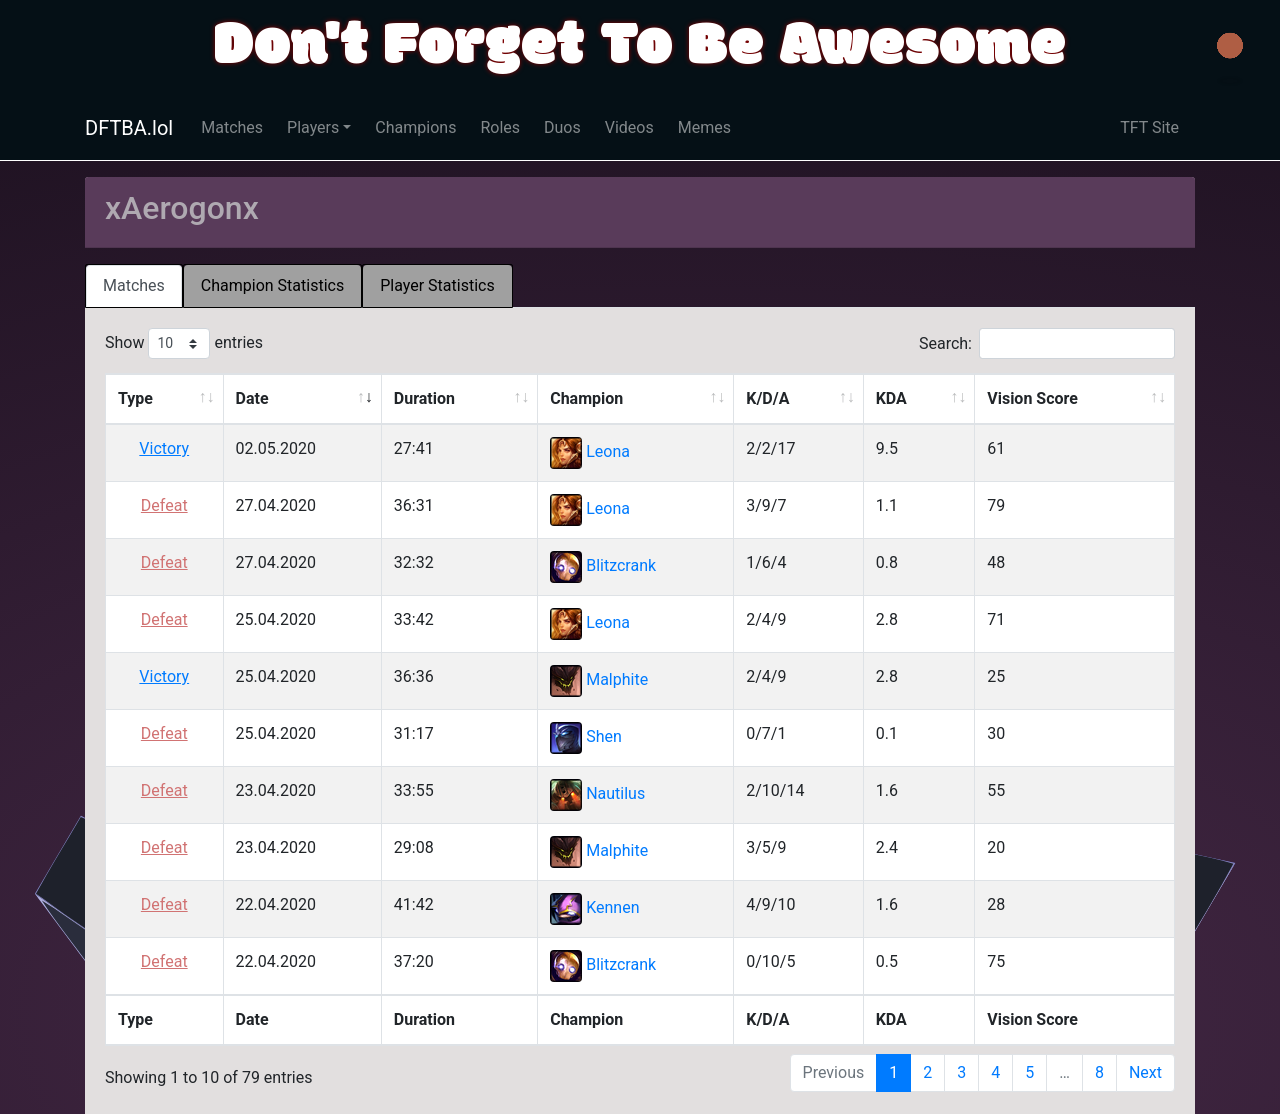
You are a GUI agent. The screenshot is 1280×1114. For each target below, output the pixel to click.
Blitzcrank (621, 566)
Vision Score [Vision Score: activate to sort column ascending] (1032, 398)
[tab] (134, 286)
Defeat (164, 505)
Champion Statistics (272, 285)
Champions (415, 127)
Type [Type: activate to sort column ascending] (135, 398)
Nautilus (615, 794)
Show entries (184, 343)
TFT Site (1149, 127)
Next (1145, 1072)
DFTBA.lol (129, 128)
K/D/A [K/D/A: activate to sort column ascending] (767, 398)
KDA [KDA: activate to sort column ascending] (891, 398)
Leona (608, 452)
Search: (1047, 343)
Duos (562, 127)
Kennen (612, 908)
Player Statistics (437, 285)
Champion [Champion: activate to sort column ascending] (586, 398)
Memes (704, 127)
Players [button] (313, 127)
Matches (232, 127)
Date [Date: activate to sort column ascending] (252, 398)
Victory (164, 448)
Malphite (617, 680)
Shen (604, 737)
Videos (629, 127)
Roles (500, 127)
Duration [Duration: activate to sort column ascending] (424, 398)
